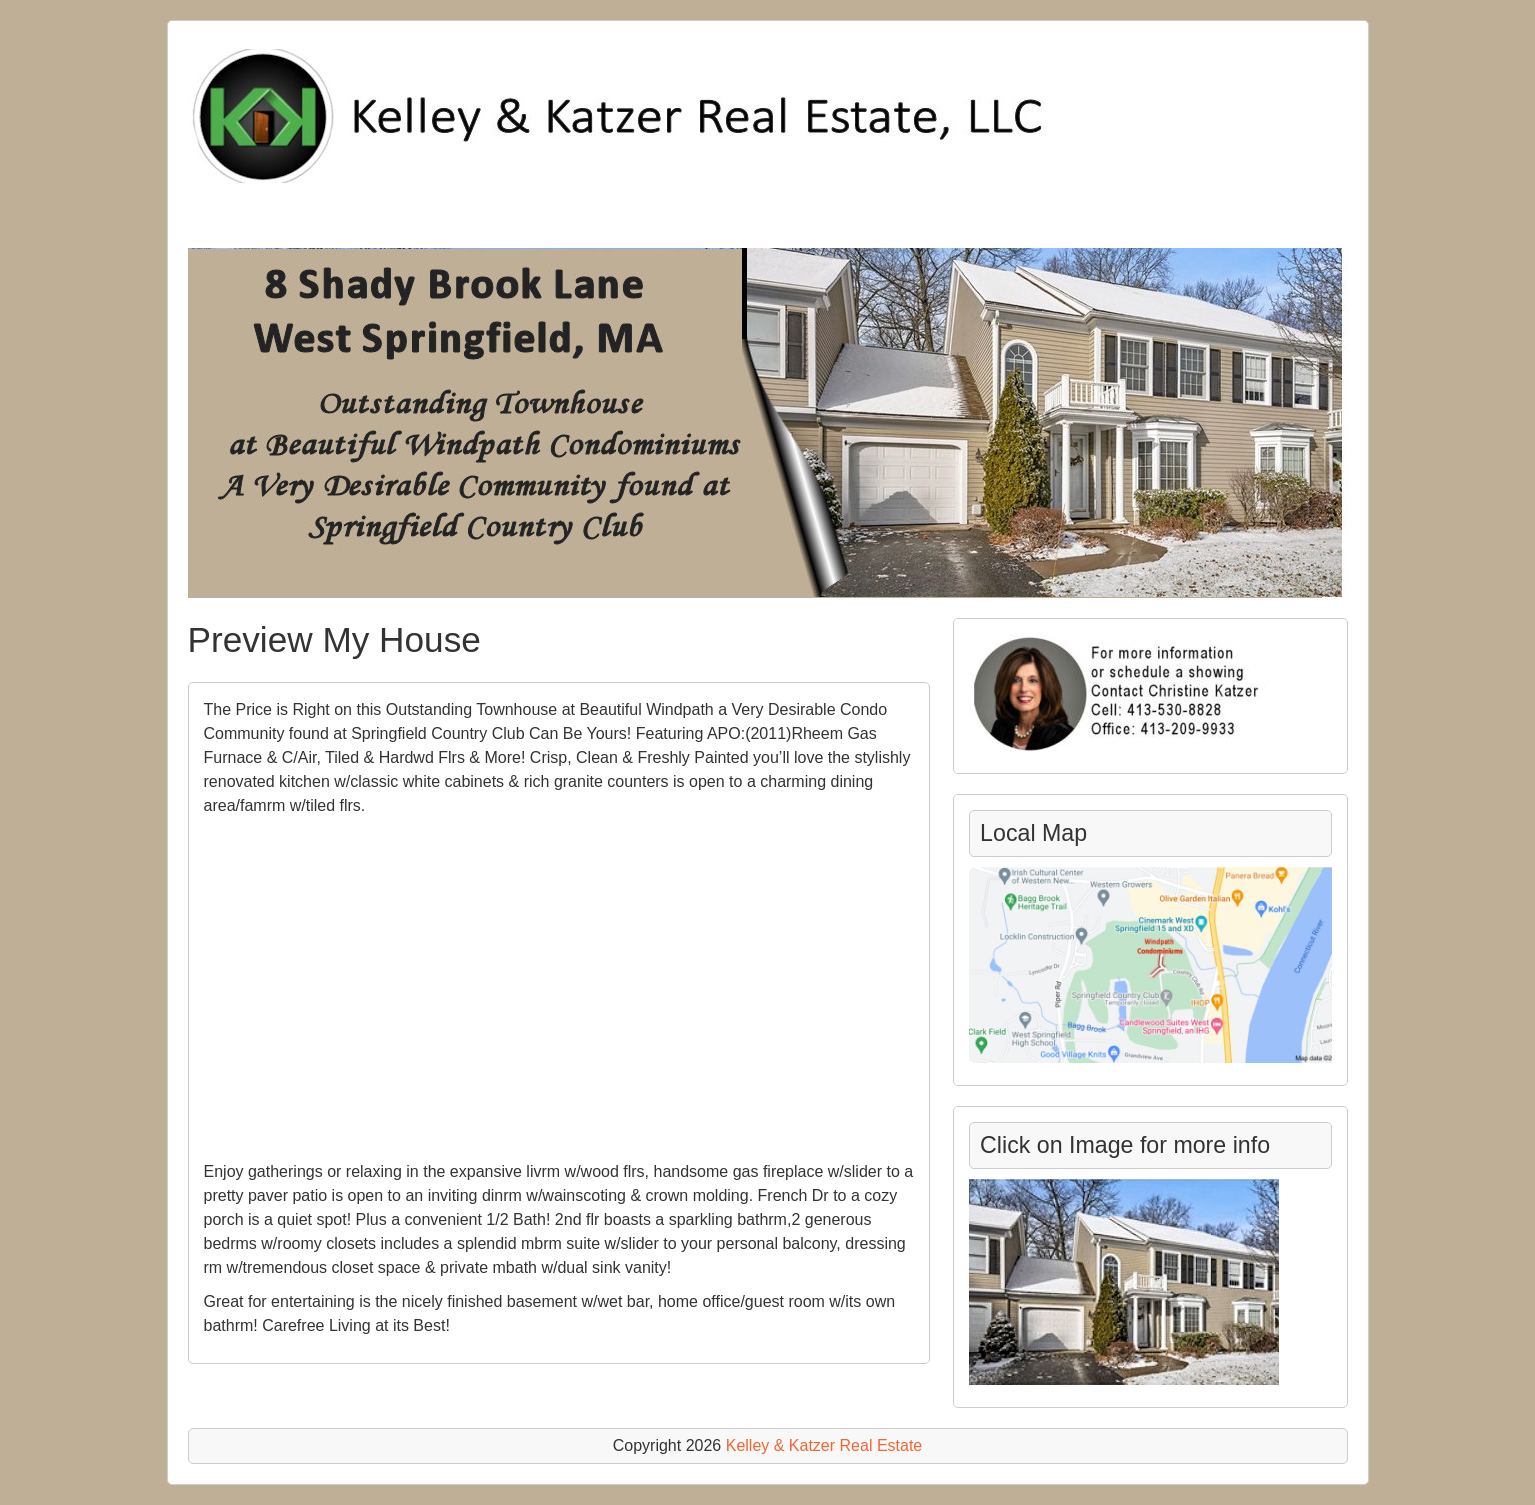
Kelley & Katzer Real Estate (824, 1445)
